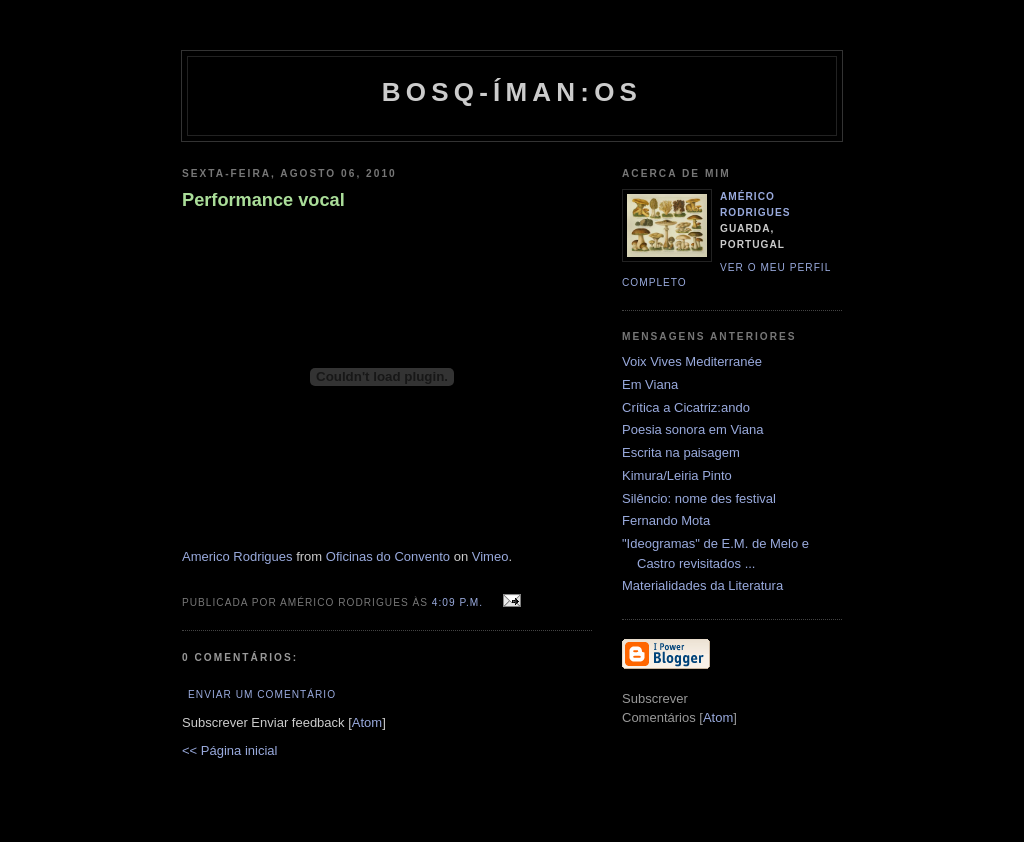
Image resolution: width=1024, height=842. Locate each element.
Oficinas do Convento (388, 556)
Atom (367, 722)
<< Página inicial (229, 750)
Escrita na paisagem (681, 452)
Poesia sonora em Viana (692, 429)
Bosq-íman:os (512, 92)
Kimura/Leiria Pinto (677, 475)
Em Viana (650, 384)
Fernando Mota (666, 520)
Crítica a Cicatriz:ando (686, 407)
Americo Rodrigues (237, 556)
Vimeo (490, 556)
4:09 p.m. (459, 602)
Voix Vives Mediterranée (692, 361)
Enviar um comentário (262, 694)
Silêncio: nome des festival (699, 498)
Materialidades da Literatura (702, 585)
